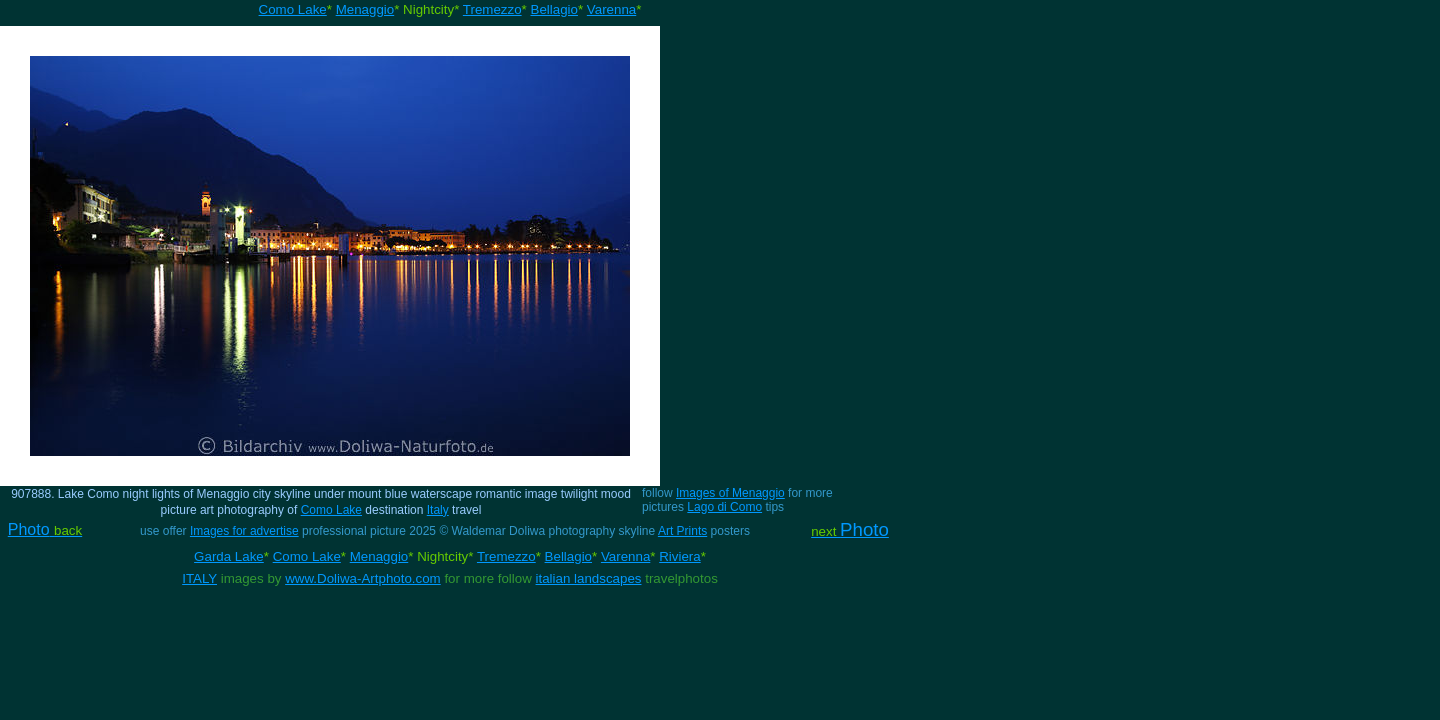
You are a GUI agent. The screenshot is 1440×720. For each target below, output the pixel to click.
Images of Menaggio (730, 493)
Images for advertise (244, 531)
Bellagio (554, 9)
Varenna (611, 9)
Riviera (679, 556)
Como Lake (293, 9)
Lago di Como (724, 507)
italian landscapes (589, 578)
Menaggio (365, 9)
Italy (438, 510)
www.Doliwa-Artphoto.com (363, 578)
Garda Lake (229, 556)
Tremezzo (492, 9)
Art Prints (682, 531)
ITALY (199, 578)
